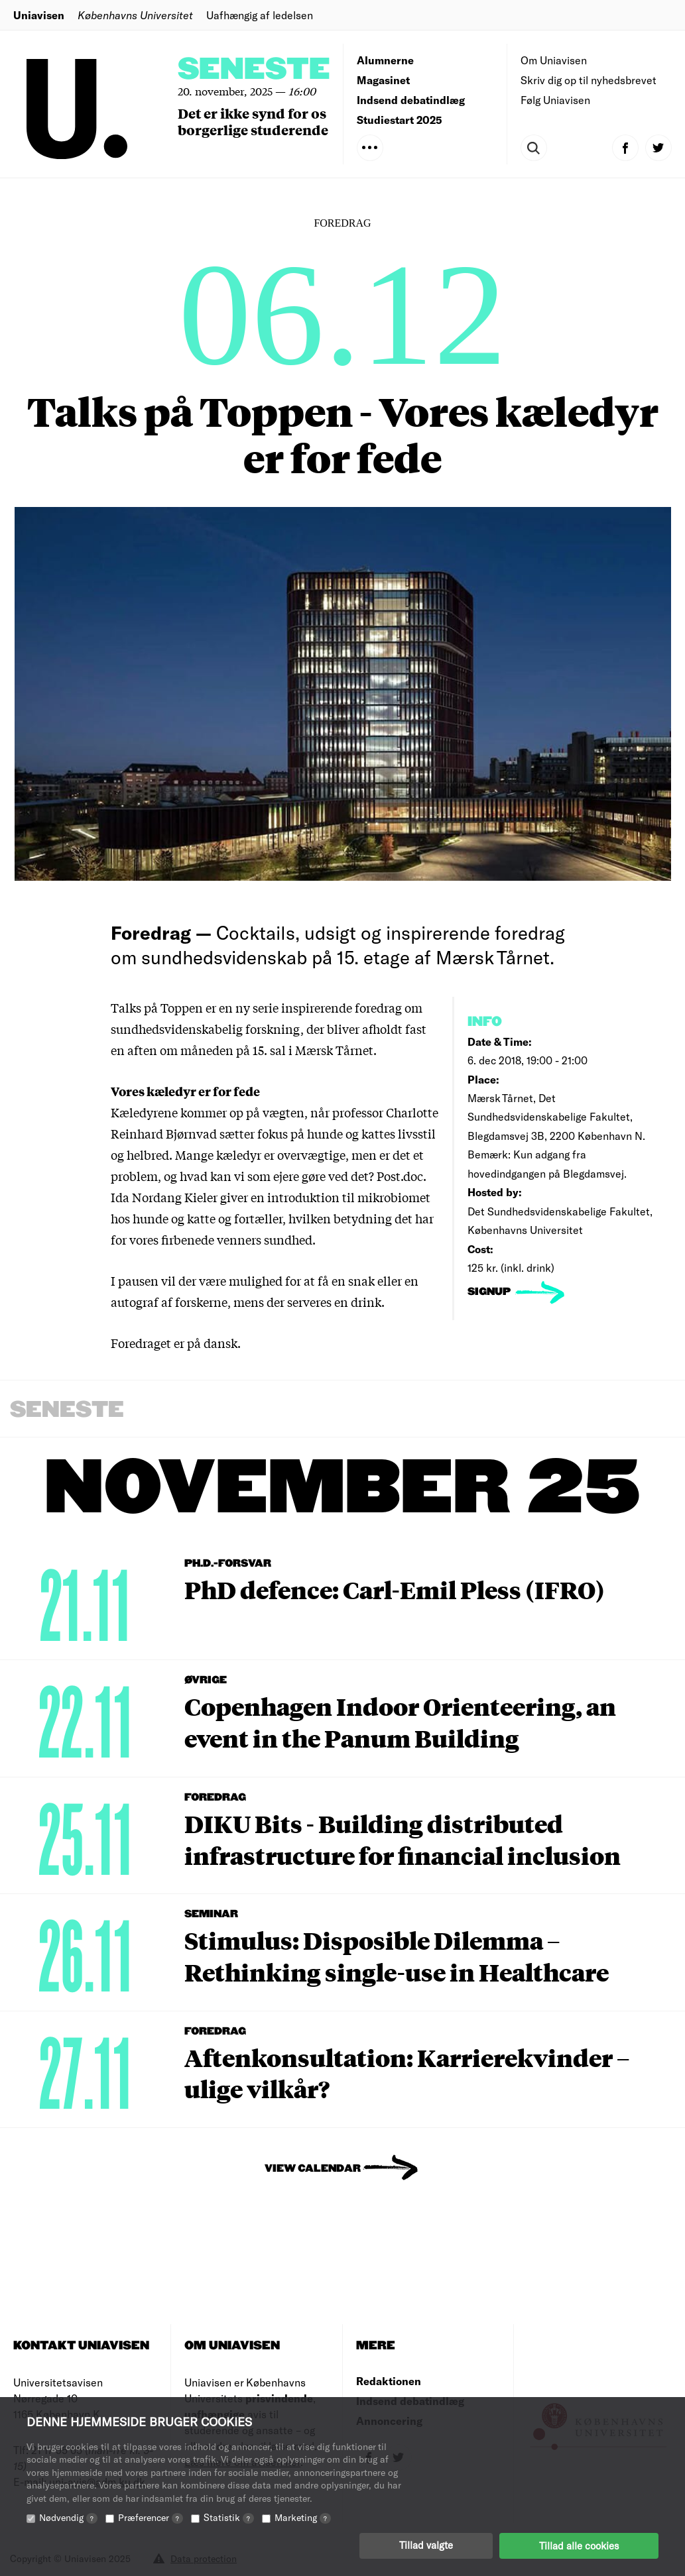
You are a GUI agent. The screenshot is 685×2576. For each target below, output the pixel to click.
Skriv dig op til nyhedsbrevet (588, 80)
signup (490, 1292)
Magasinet (383, 80)
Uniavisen (38, 15)
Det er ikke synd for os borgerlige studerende (253, 121)
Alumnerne (385, 60)
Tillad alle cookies (579, 2546)
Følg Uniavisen (555, 99)
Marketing (303, 2518)
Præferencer (150, 2518)
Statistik (229, 2518)
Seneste (254, 70)
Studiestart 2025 (399, 119)
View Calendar (313, 2168)
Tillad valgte (426, 2546)
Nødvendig (68, 2518)
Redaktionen (388, 2381)
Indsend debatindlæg (411, 99)
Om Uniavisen (554, 60)
